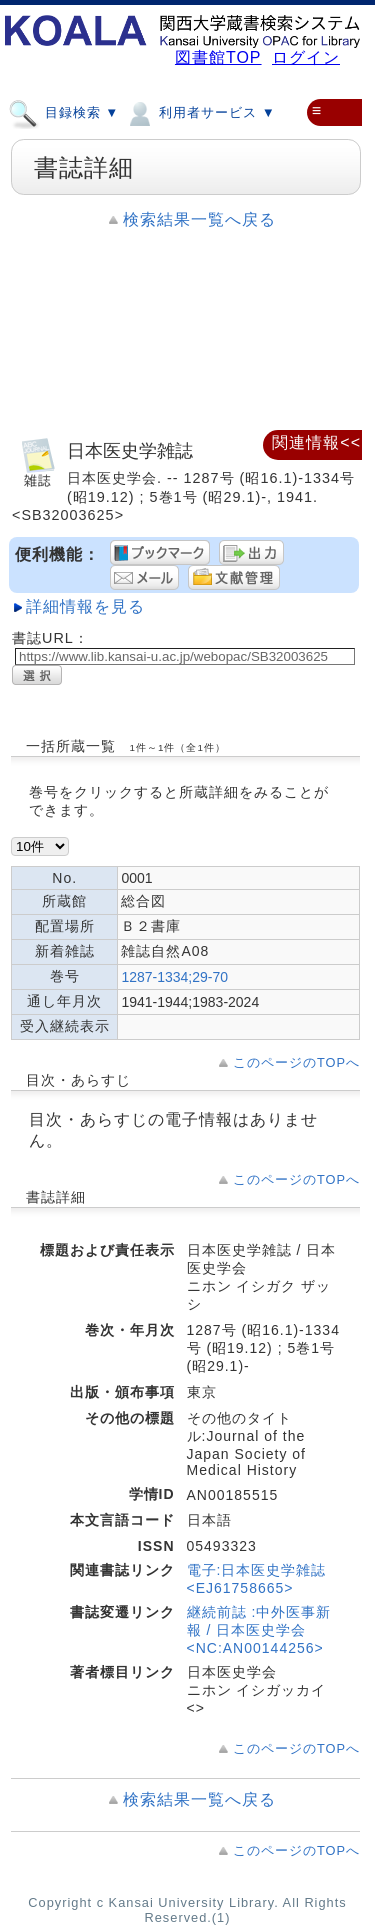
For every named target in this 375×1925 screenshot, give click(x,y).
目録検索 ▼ (63, 112)
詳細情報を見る (85, 606)
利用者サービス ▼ (199, 112)
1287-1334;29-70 (174, 977)
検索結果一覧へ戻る (199, 219)
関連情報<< (316, 442)
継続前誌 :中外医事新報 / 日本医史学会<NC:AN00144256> (259, 1630)
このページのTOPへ (296, 1062)
